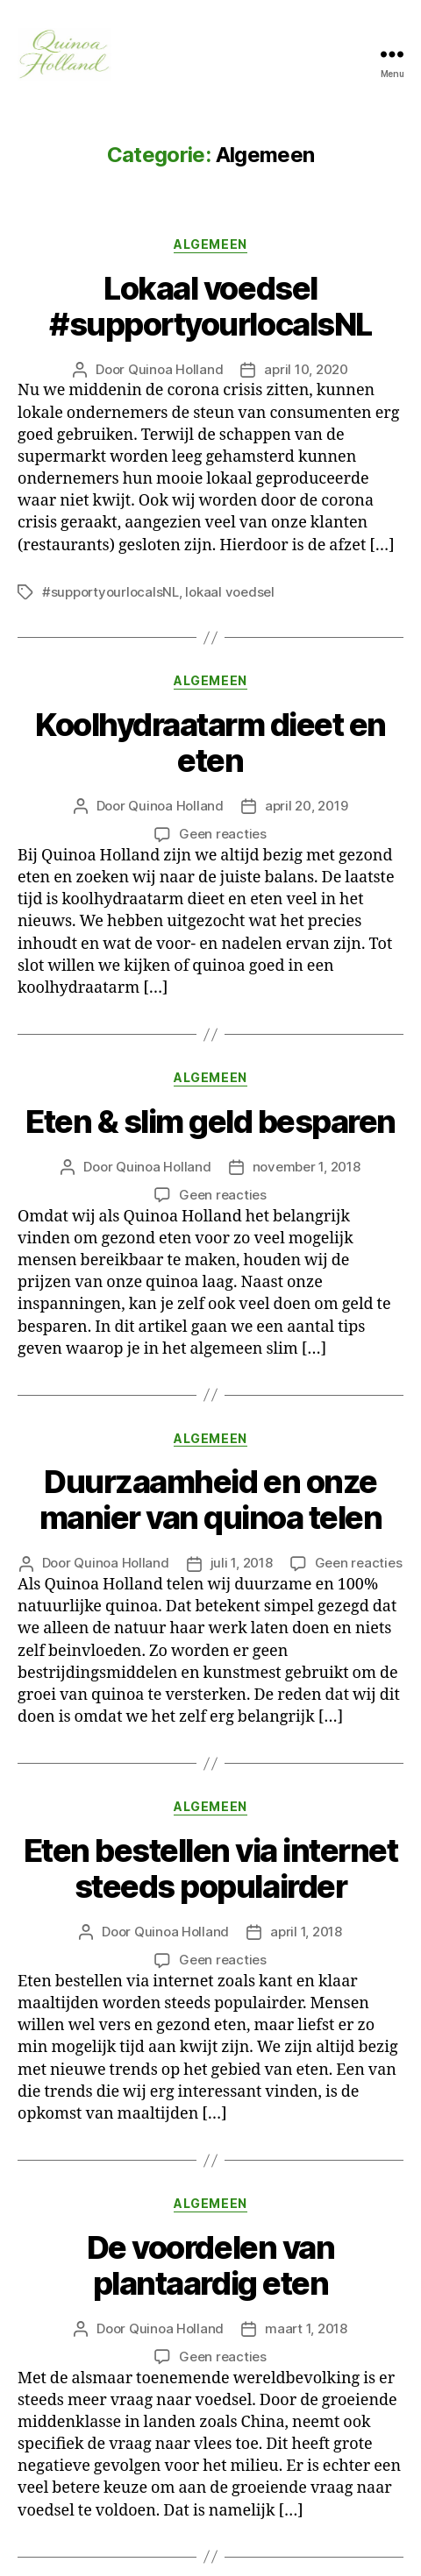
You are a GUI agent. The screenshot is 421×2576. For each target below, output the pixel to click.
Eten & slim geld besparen (210, 1121)
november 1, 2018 (306, 1166)
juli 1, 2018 (241, 1562)
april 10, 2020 (305, 369)
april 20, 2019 (306, 805)
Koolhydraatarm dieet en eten (210, 742)
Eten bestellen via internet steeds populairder (211, 1868)
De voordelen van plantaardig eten (210, 2265)
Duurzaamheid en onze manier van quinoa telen (210, 1499)
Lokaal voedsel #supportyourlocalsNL (210, 306)
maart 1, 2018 (306, 2328)
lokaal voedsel (229, 592)
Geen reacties (223, 833)
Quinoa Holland (175, 369)
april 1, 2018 (306, 1931)
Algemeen (210, 244)
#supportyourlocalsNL (110, 592)
